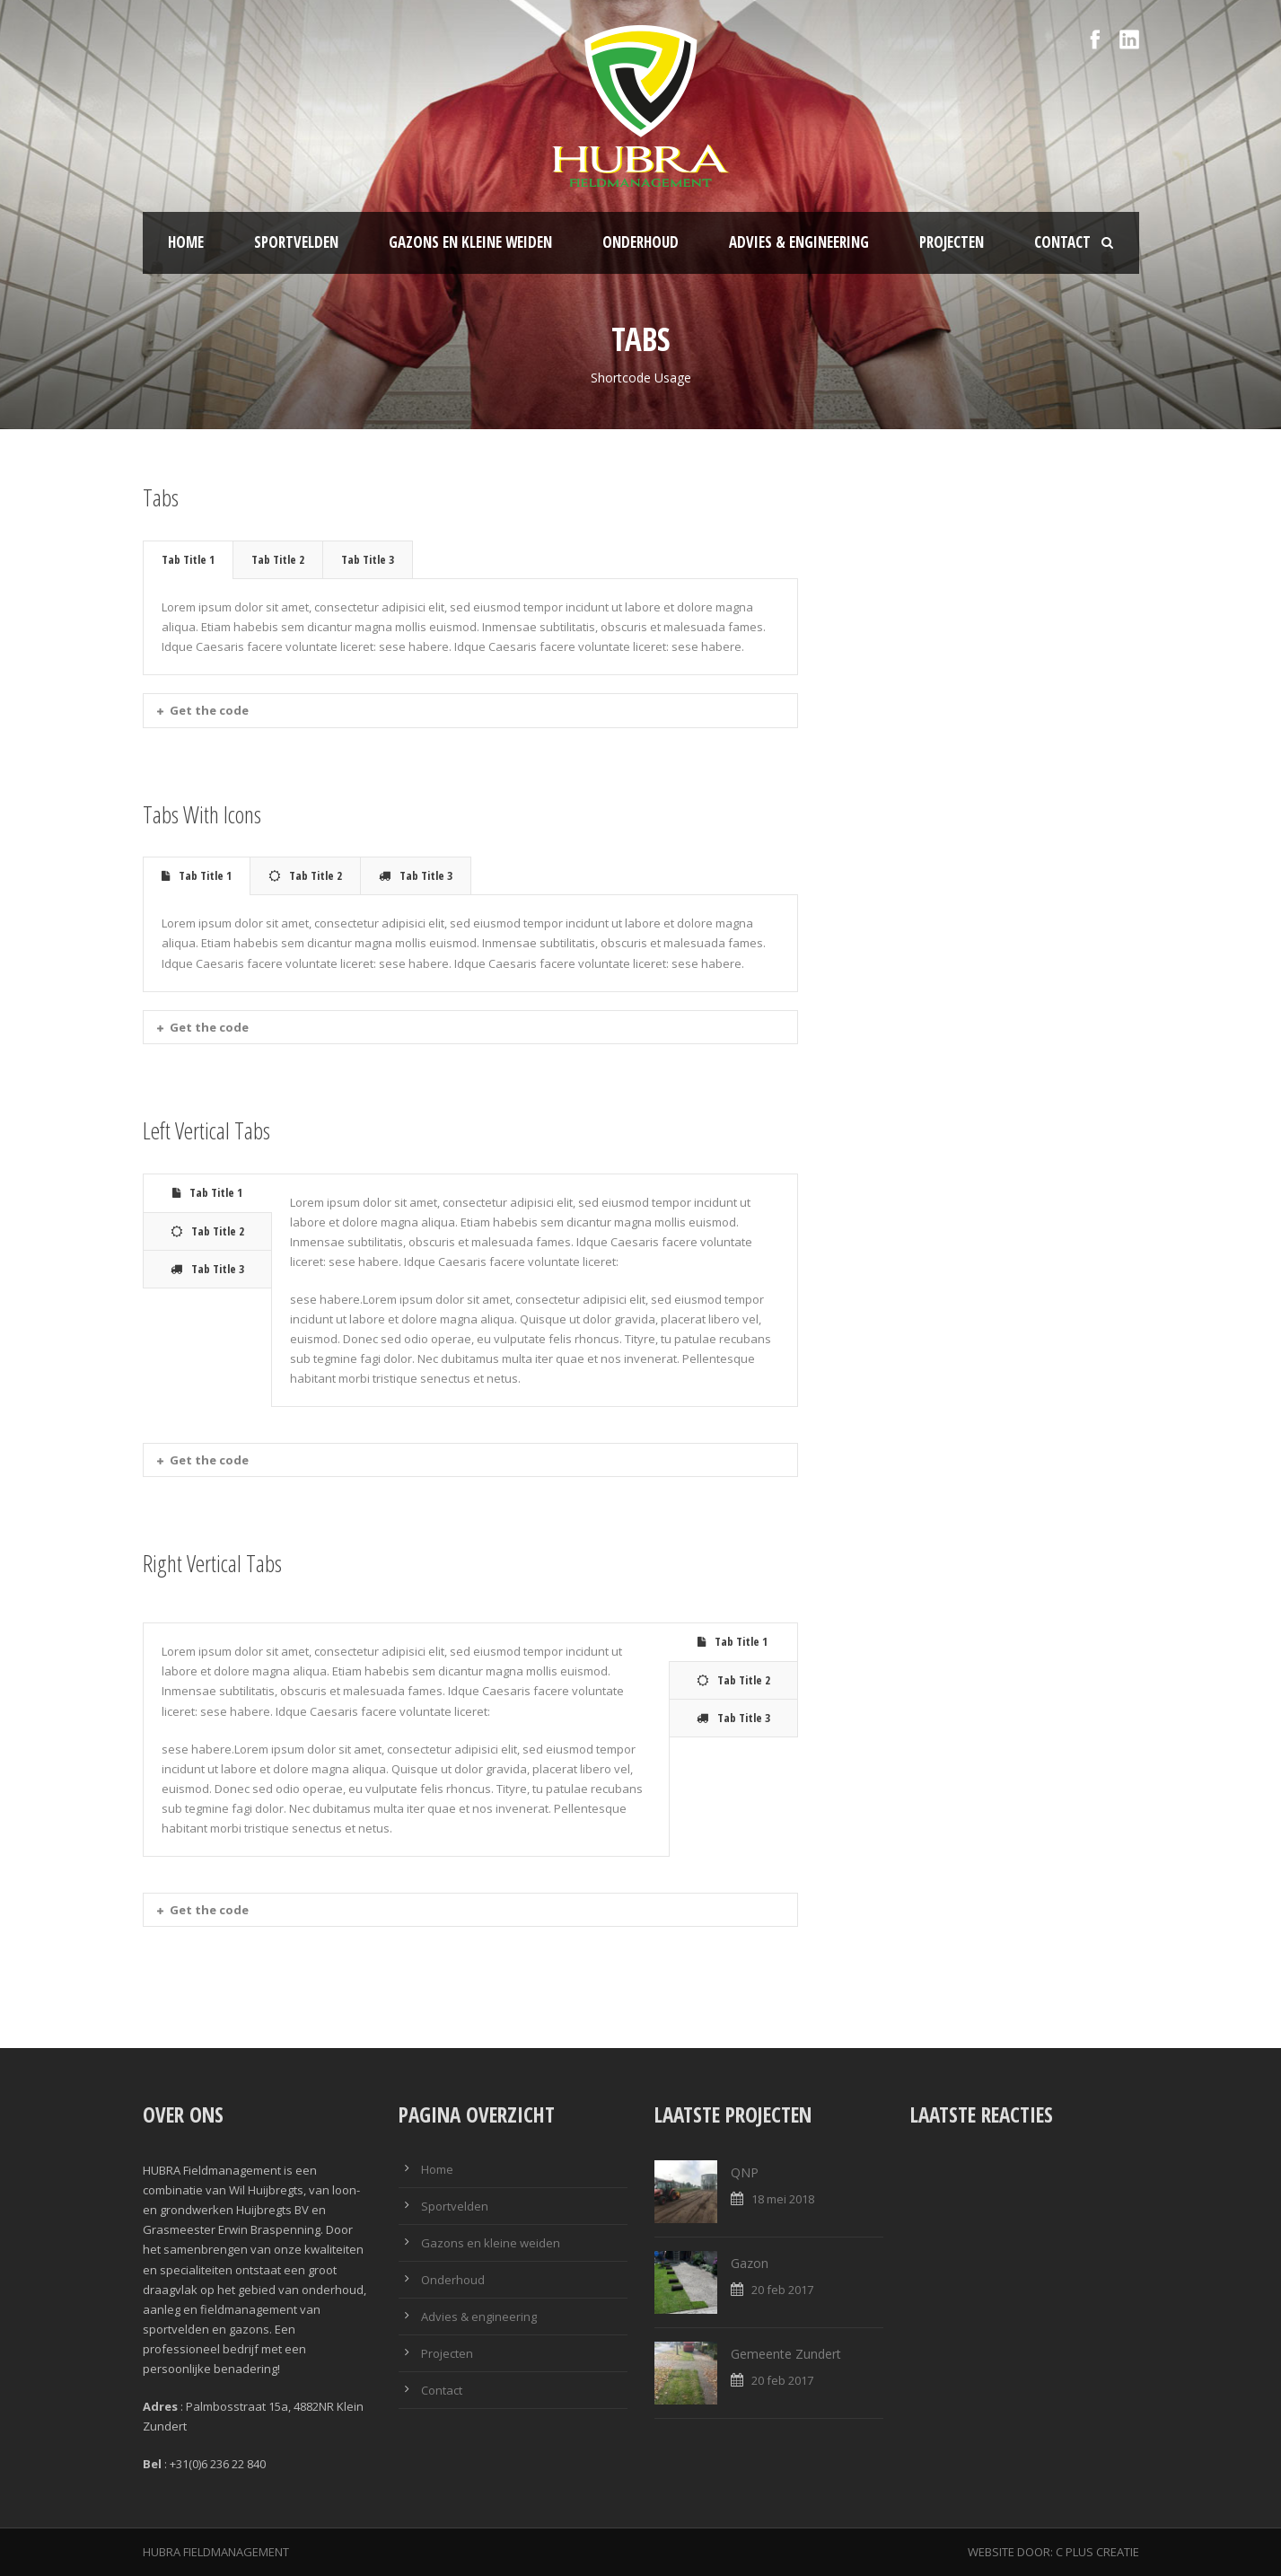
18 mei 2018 (782, 2199)
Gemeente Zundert (786, 2353)
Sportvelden (296, 242)
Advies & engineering (799, 242)
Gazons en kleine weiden (470, 242)
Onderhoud (640, 242)
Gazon (749, 2263)
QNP (745, 2172)
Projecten (951, 242)
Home (186, 242)
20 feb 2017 (782, 2289)
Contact (1062, 242)
